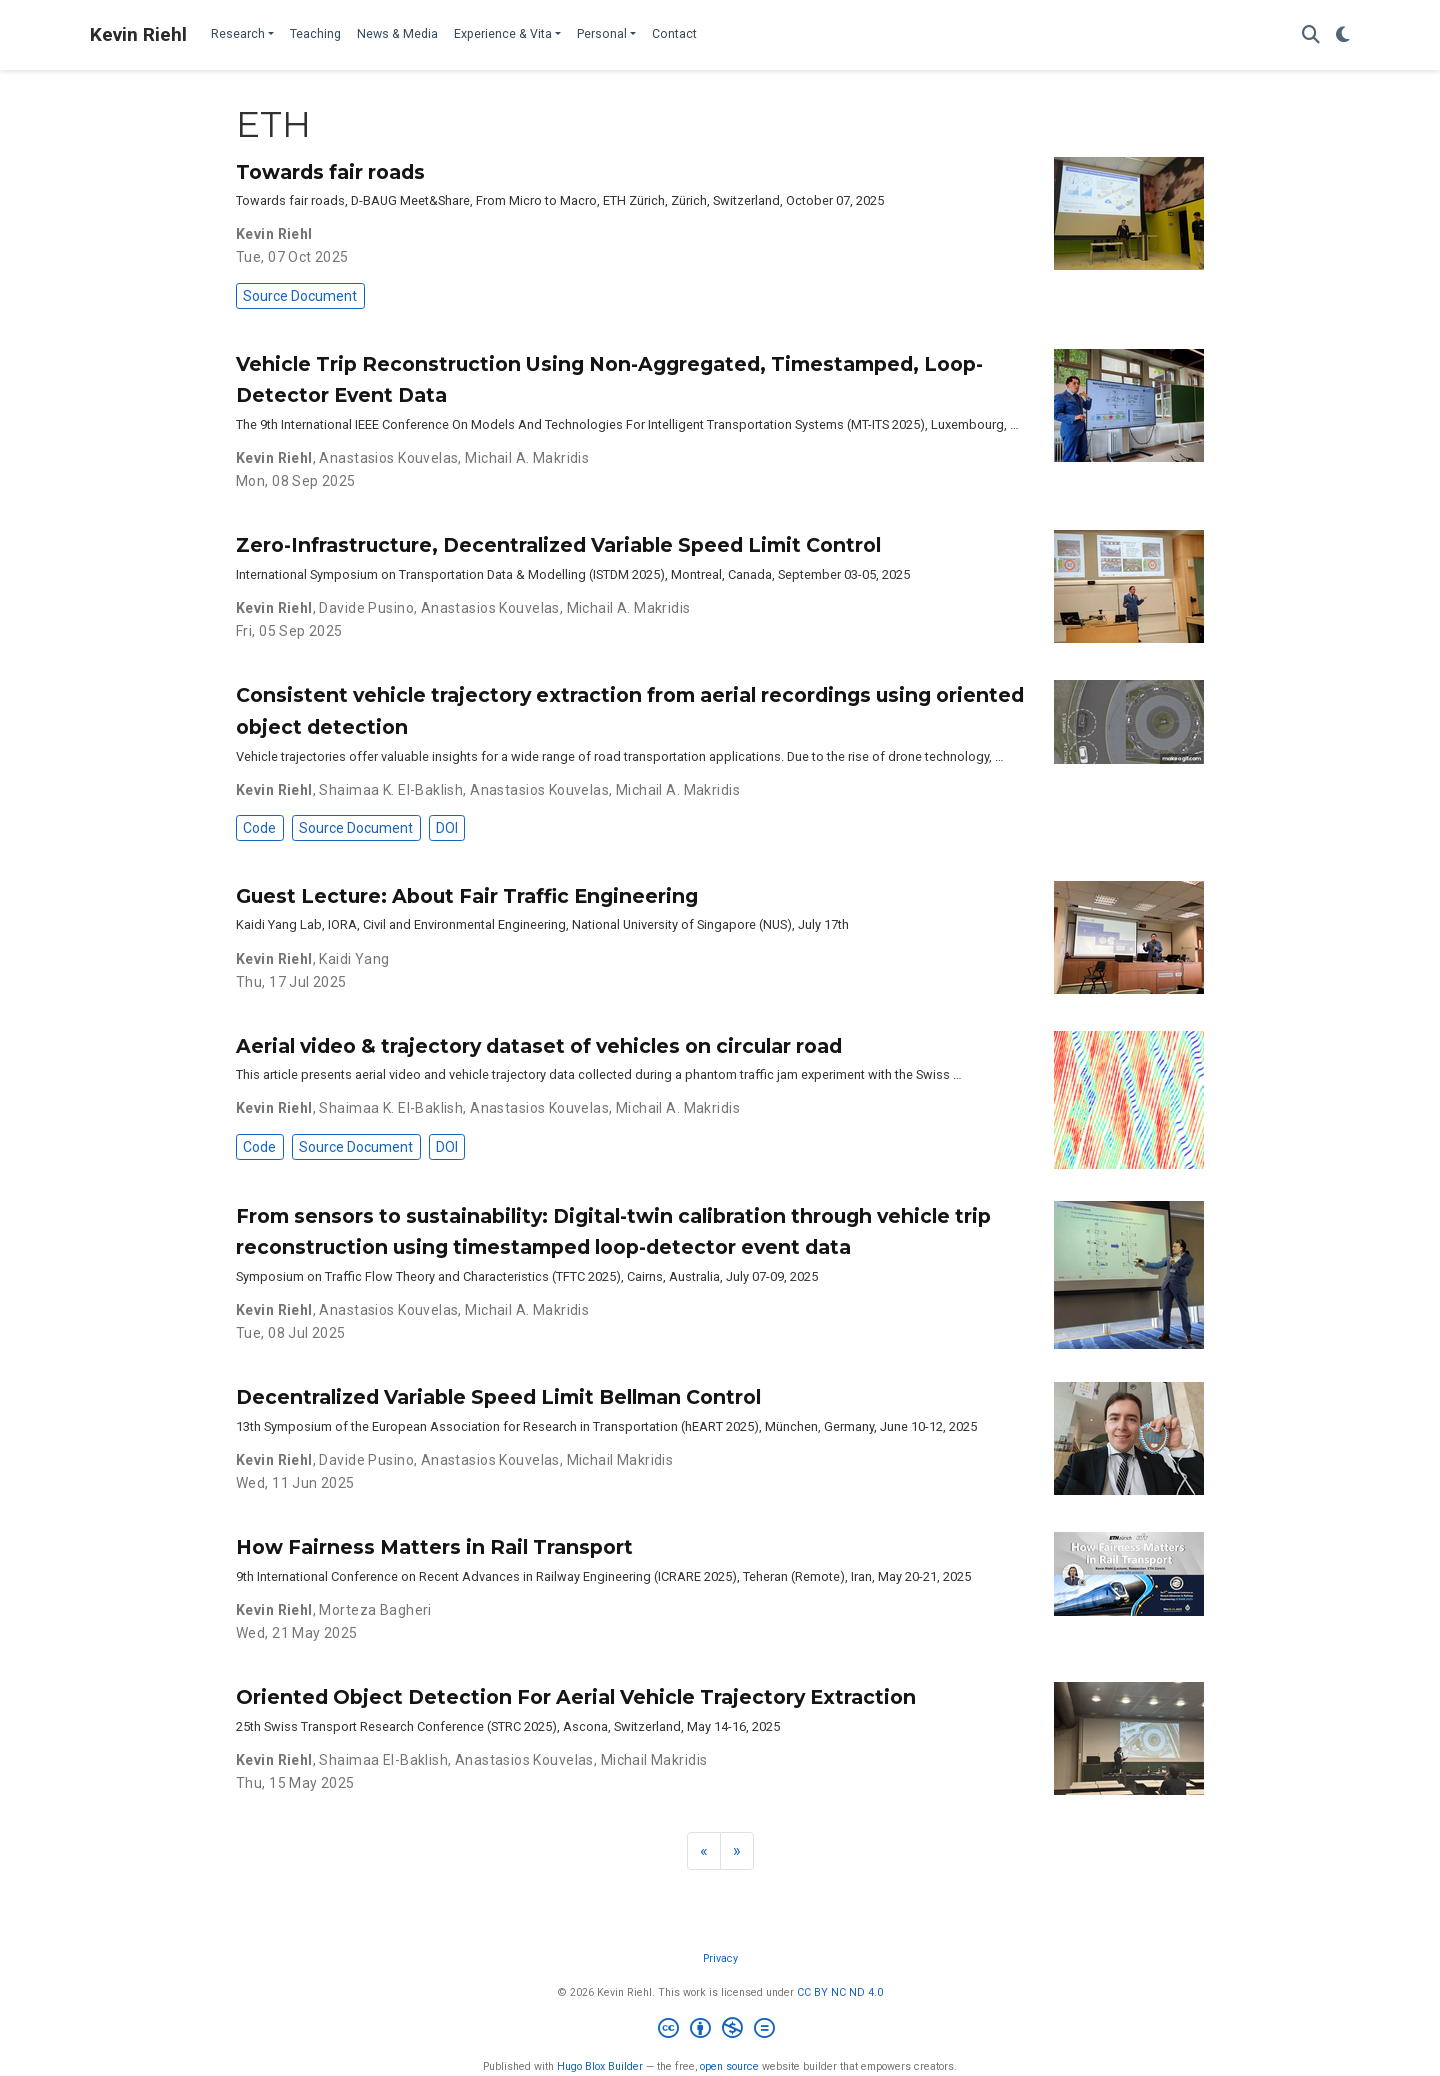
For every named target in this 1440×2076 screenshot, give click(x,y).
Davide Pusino (366, 608)
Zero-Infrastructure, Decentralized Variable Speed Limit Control (558, 545)
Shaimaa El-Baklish (383, 1760)
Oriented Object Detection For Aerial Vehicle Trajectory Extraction (576, 1697)
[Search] (1311, 35)
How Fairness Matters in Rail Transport (434, 1547)
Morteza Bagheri (375, 1610)
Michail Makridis (620, 1460)
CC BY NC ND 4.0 (840, 1992)
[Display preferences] (1343, 35)
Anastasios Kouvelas (388, 458)
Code (259, 828)
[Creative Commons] (720, 2030)
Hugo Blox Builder (600, 2066)
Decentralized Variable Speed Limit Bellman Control (498, 1397)
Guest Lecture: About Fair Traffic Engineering (467, 896)
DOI (447, 828)
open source (729, 2066)
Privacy (720, 1958)
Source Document (300, 296)
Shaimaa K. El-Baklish (391, 790)
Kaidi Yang (354, 959)
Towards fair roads (330, 172)
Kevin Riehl (138, 34)
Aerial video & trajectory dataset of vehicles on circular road (539, 1046)
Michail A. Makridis (527, 458)
